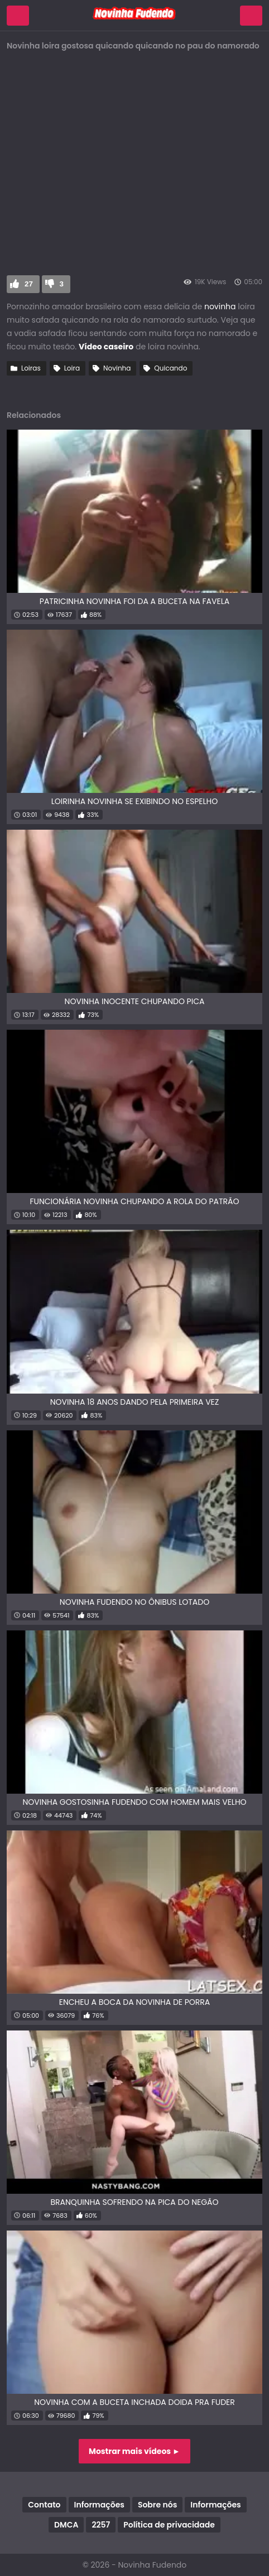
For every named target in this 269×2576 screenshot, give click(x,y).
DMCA (66, 2524)
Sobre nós (157, 2504)
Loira (72, 368)
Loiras (31, 368)
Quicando (170, 368)
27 (29, 284)
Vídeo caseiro (106, 346)
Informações (99, 2504)
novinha (220, 306)
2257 (101, 2524)
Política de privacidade (169, 2524)
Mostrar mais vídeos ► (134, 2451)
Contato (44, 2504)
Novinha (117, 368)
